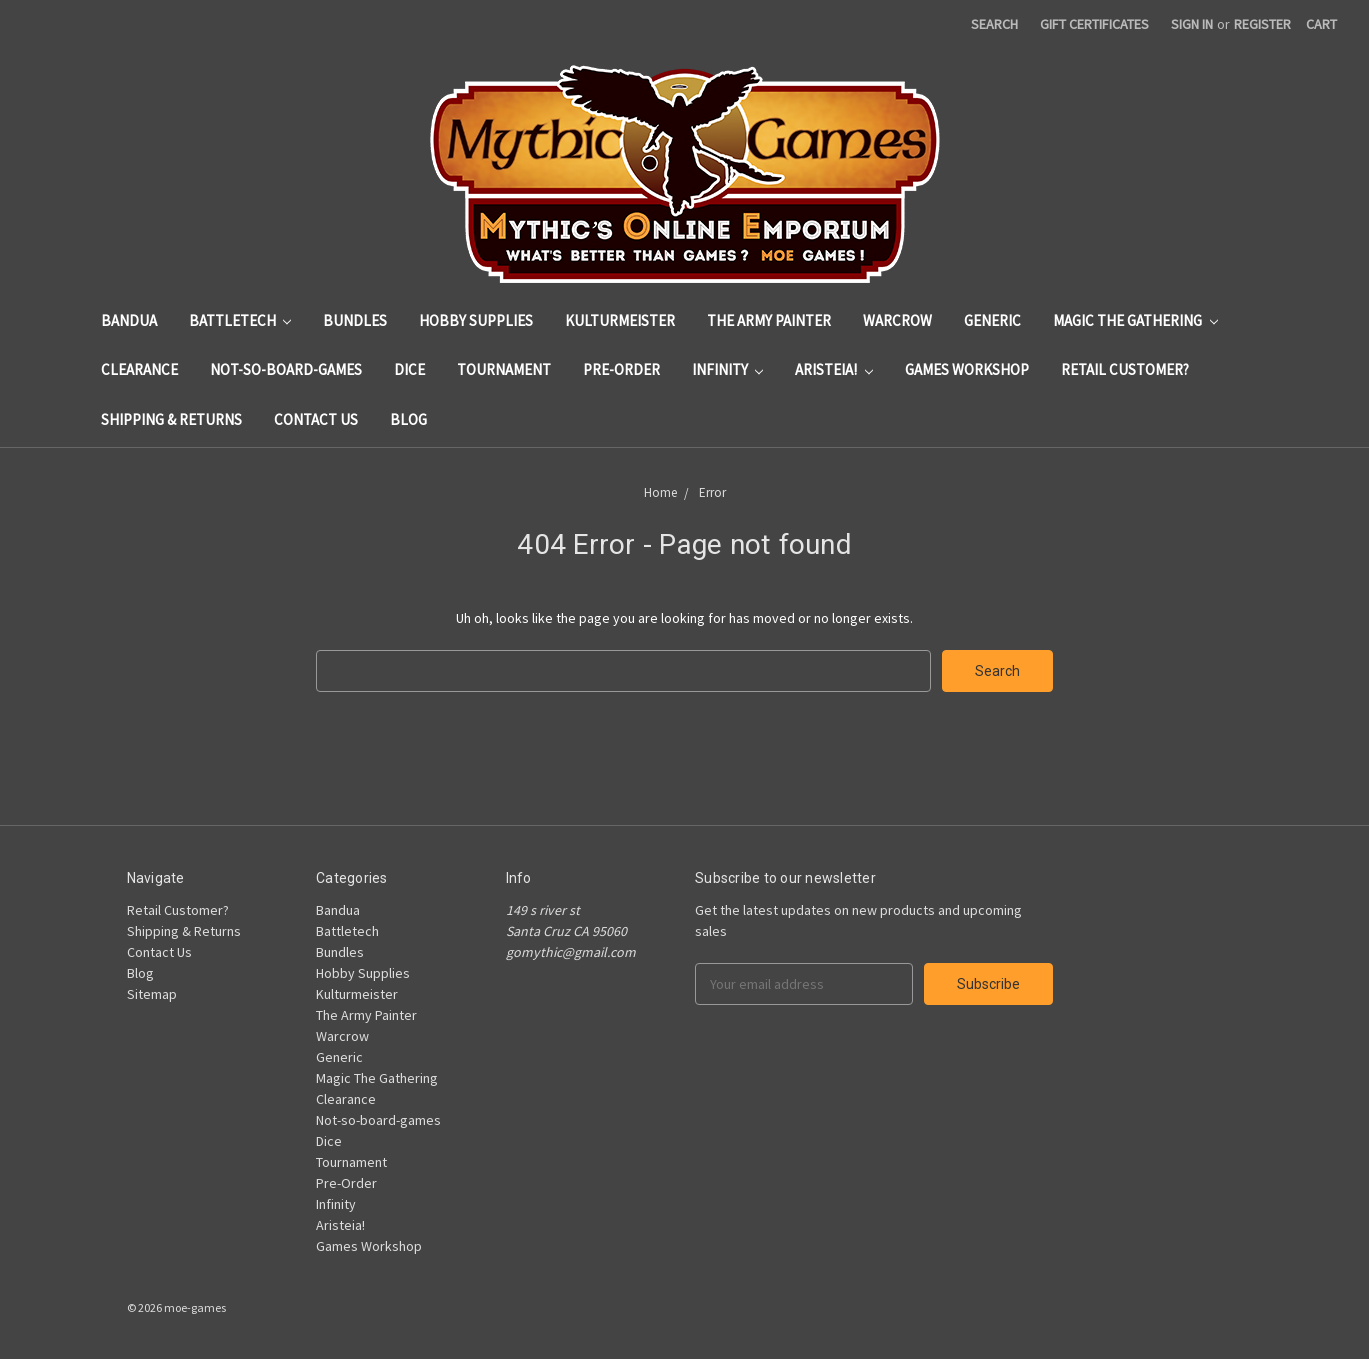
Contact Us (316, 419)
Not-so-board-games (286, 369)
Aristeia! (834, 369)
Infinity (728, 369)
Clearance (139, 369)
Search (994, 24)
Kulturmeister (620, 320)
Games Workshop (967, 369)
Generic (992, 320)
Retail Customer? (1125, 369)
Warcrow (897, 320)
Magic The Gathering (1135, 320)
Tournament (504, 369)
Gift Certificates (1094, 24)
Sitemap (152, 994)
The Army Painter (769, 320)
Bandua (129, 320)
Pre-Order (621, 369)
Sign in (1192, 24)
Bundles (355, 320)
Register (1262, 24)
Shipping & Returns (171, 419)
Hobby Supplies (476, 320)
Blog (408, 419)
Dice (409, 369)
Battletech (240, 320)
